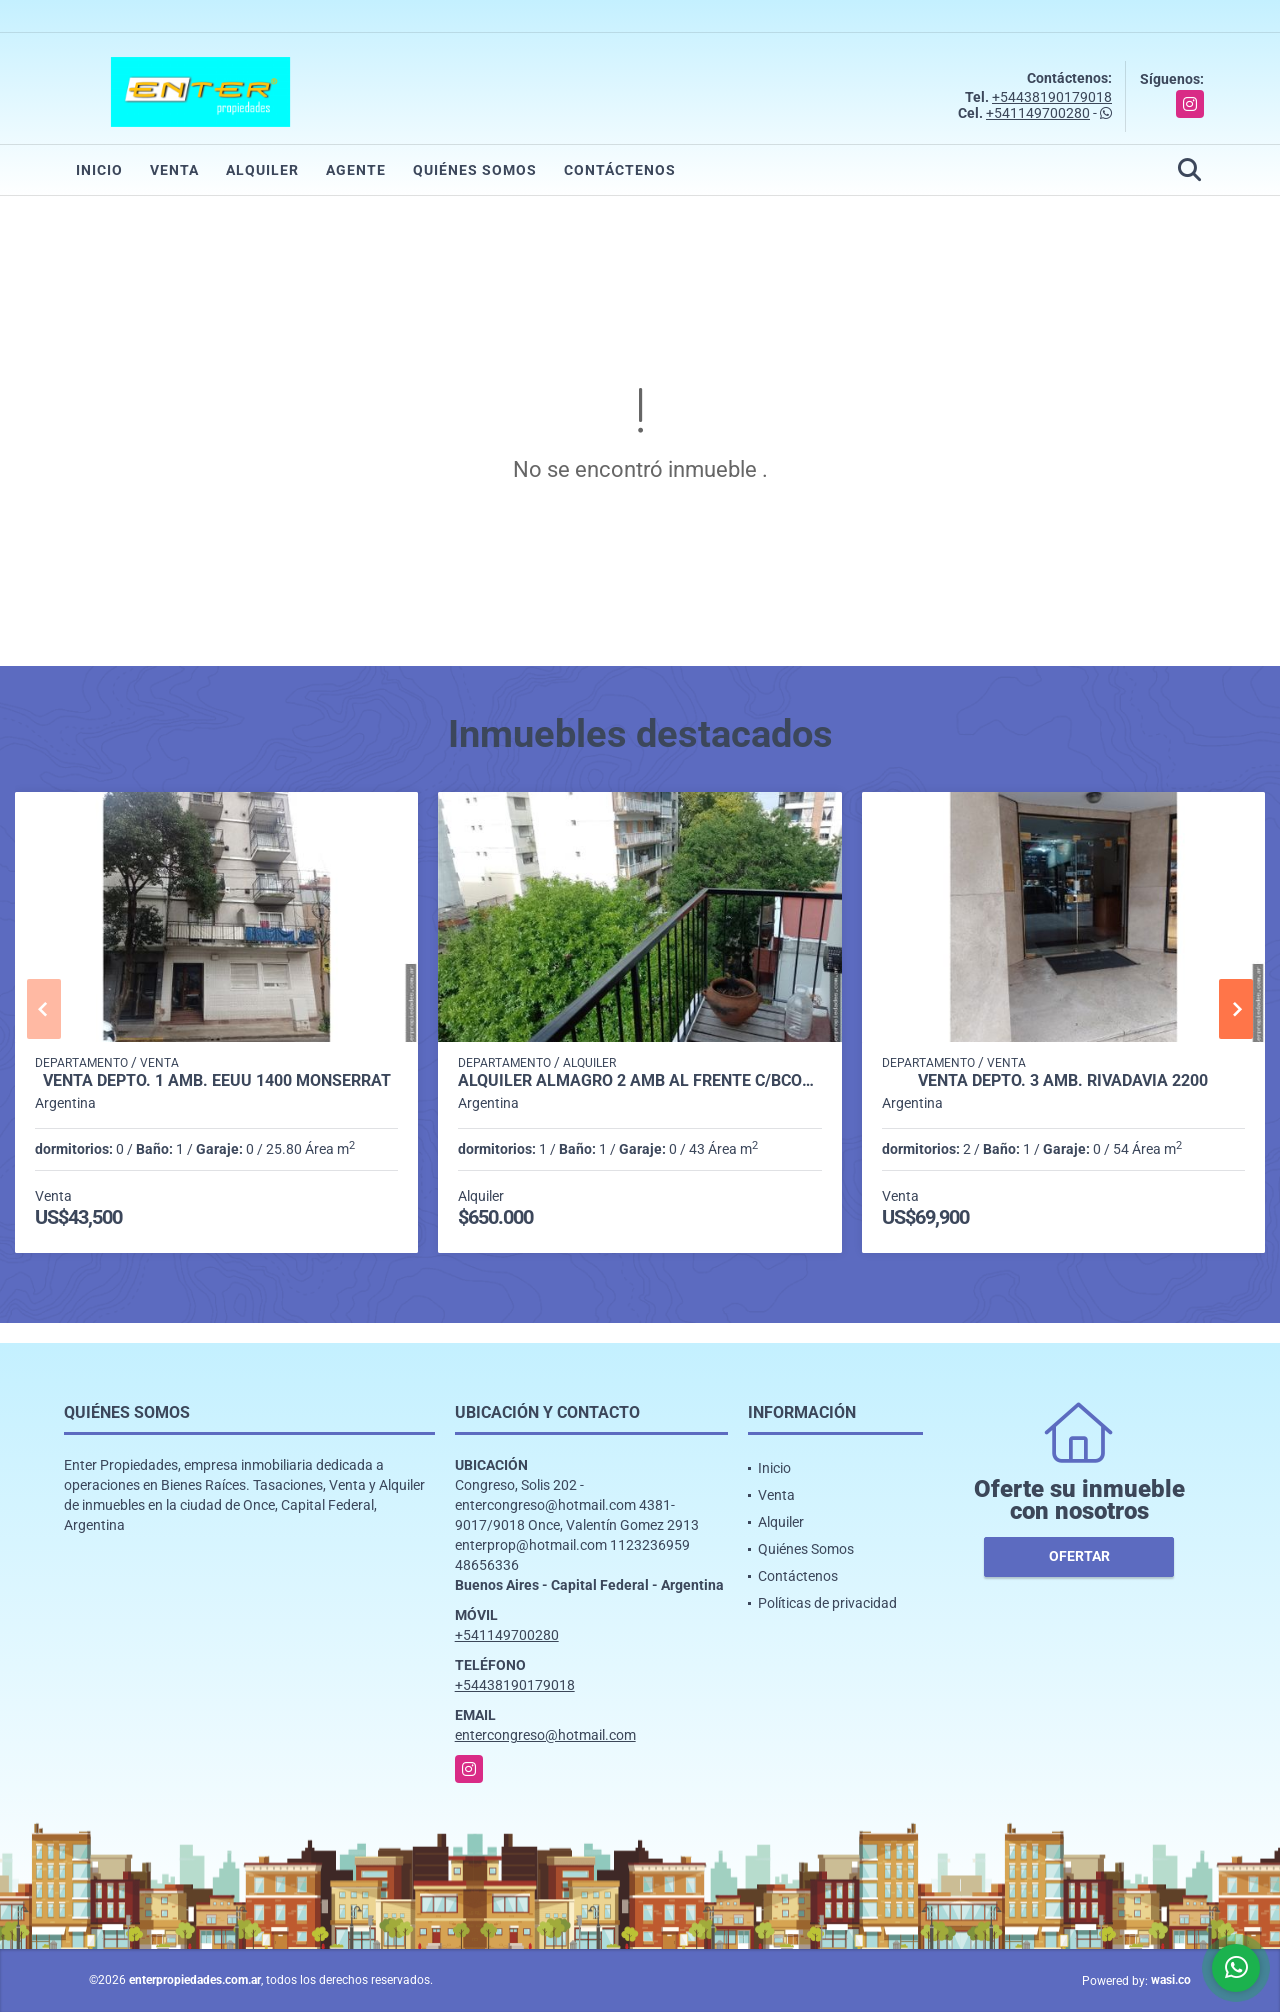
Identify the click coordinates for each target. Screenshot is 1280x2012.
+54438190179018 (1052, 97)
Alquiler (262, 170)
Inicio (99, 170)
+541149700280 (1038, 113)
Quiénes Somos (475, 170)
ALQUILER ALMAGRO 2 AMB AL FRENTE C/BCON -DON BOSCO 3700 (639, 1081)
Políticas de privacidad (827, 1603)
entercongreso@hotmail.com (545, 1735)
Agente (356, 170)
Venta (174, 170)
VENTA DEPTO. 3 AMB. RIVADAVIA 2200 (1063, 1081)
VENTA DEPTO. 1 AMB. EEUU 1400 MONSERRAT (217, 1081)
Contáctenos (620, 170)
